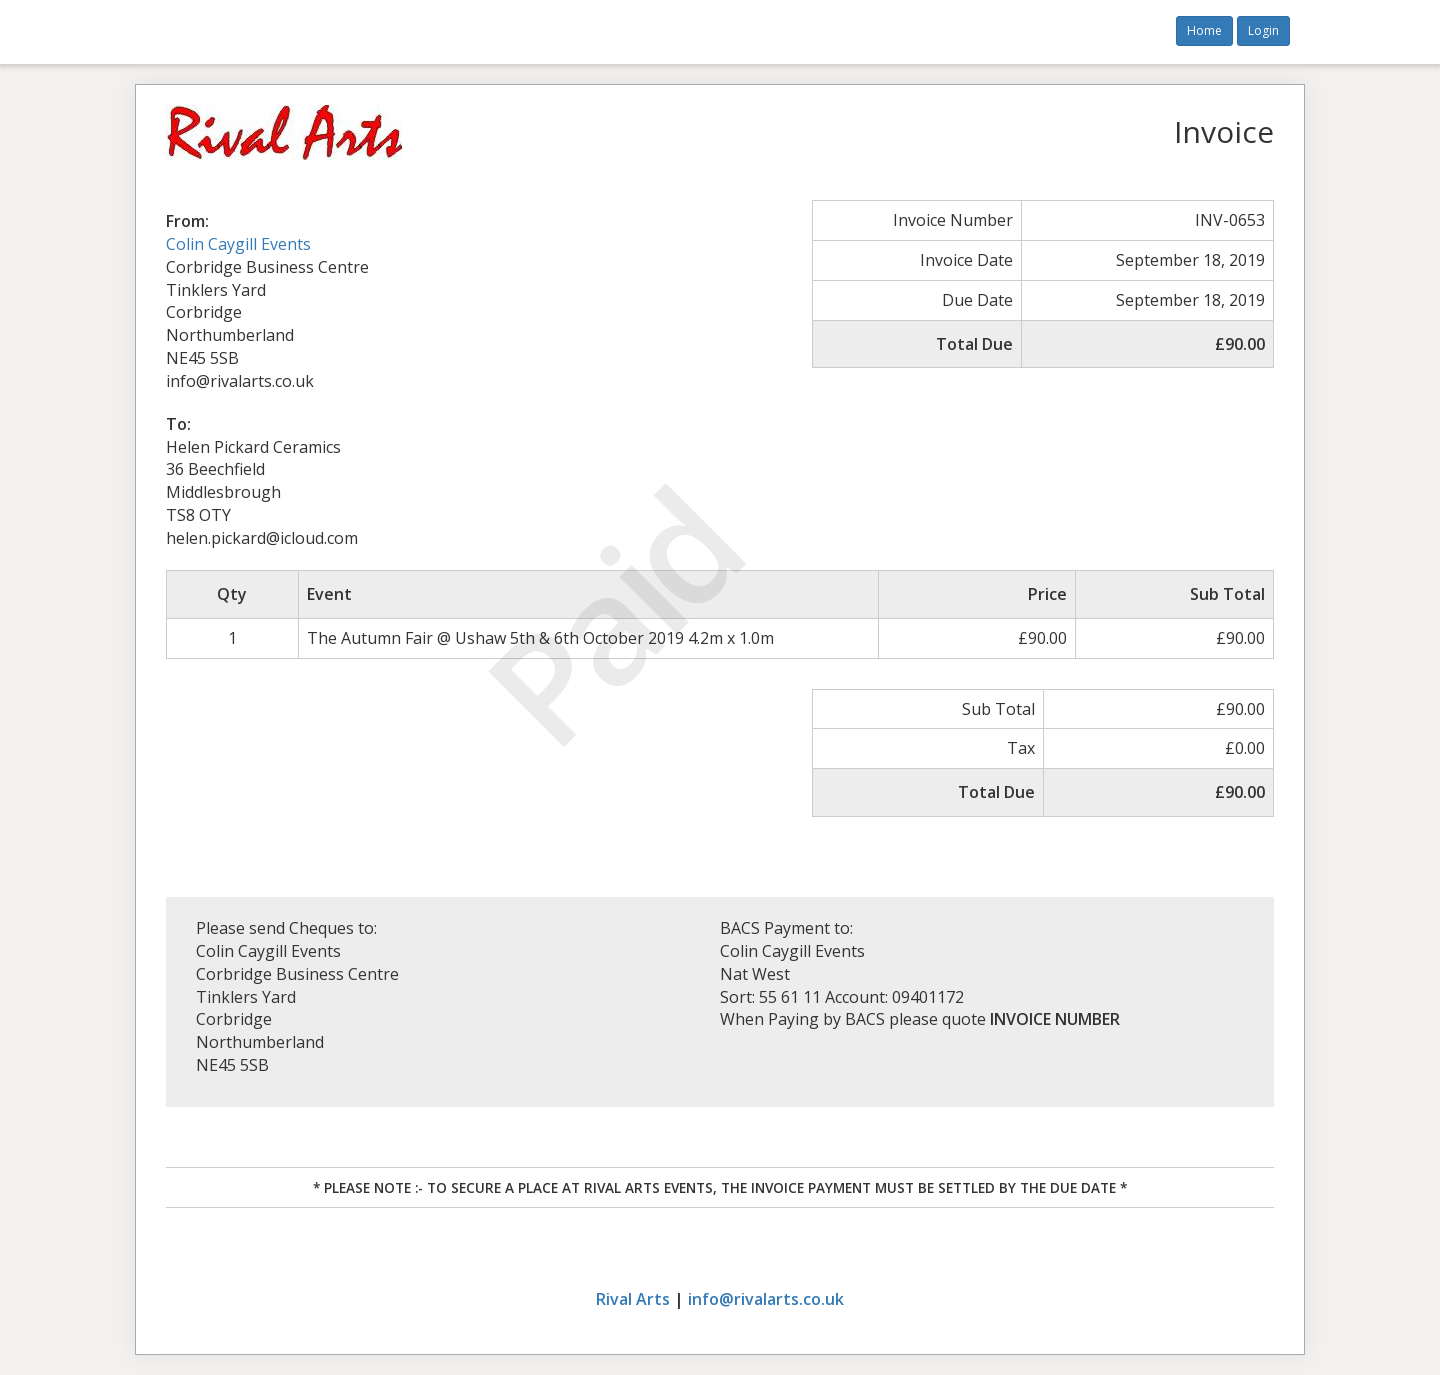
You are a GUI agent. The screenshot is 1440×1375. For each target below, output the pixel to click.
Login (1263, 30)
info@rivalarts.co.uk (766, 1299)
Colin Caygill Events (238, 244)
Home (1204, 30)
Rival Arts (633, 1299)
